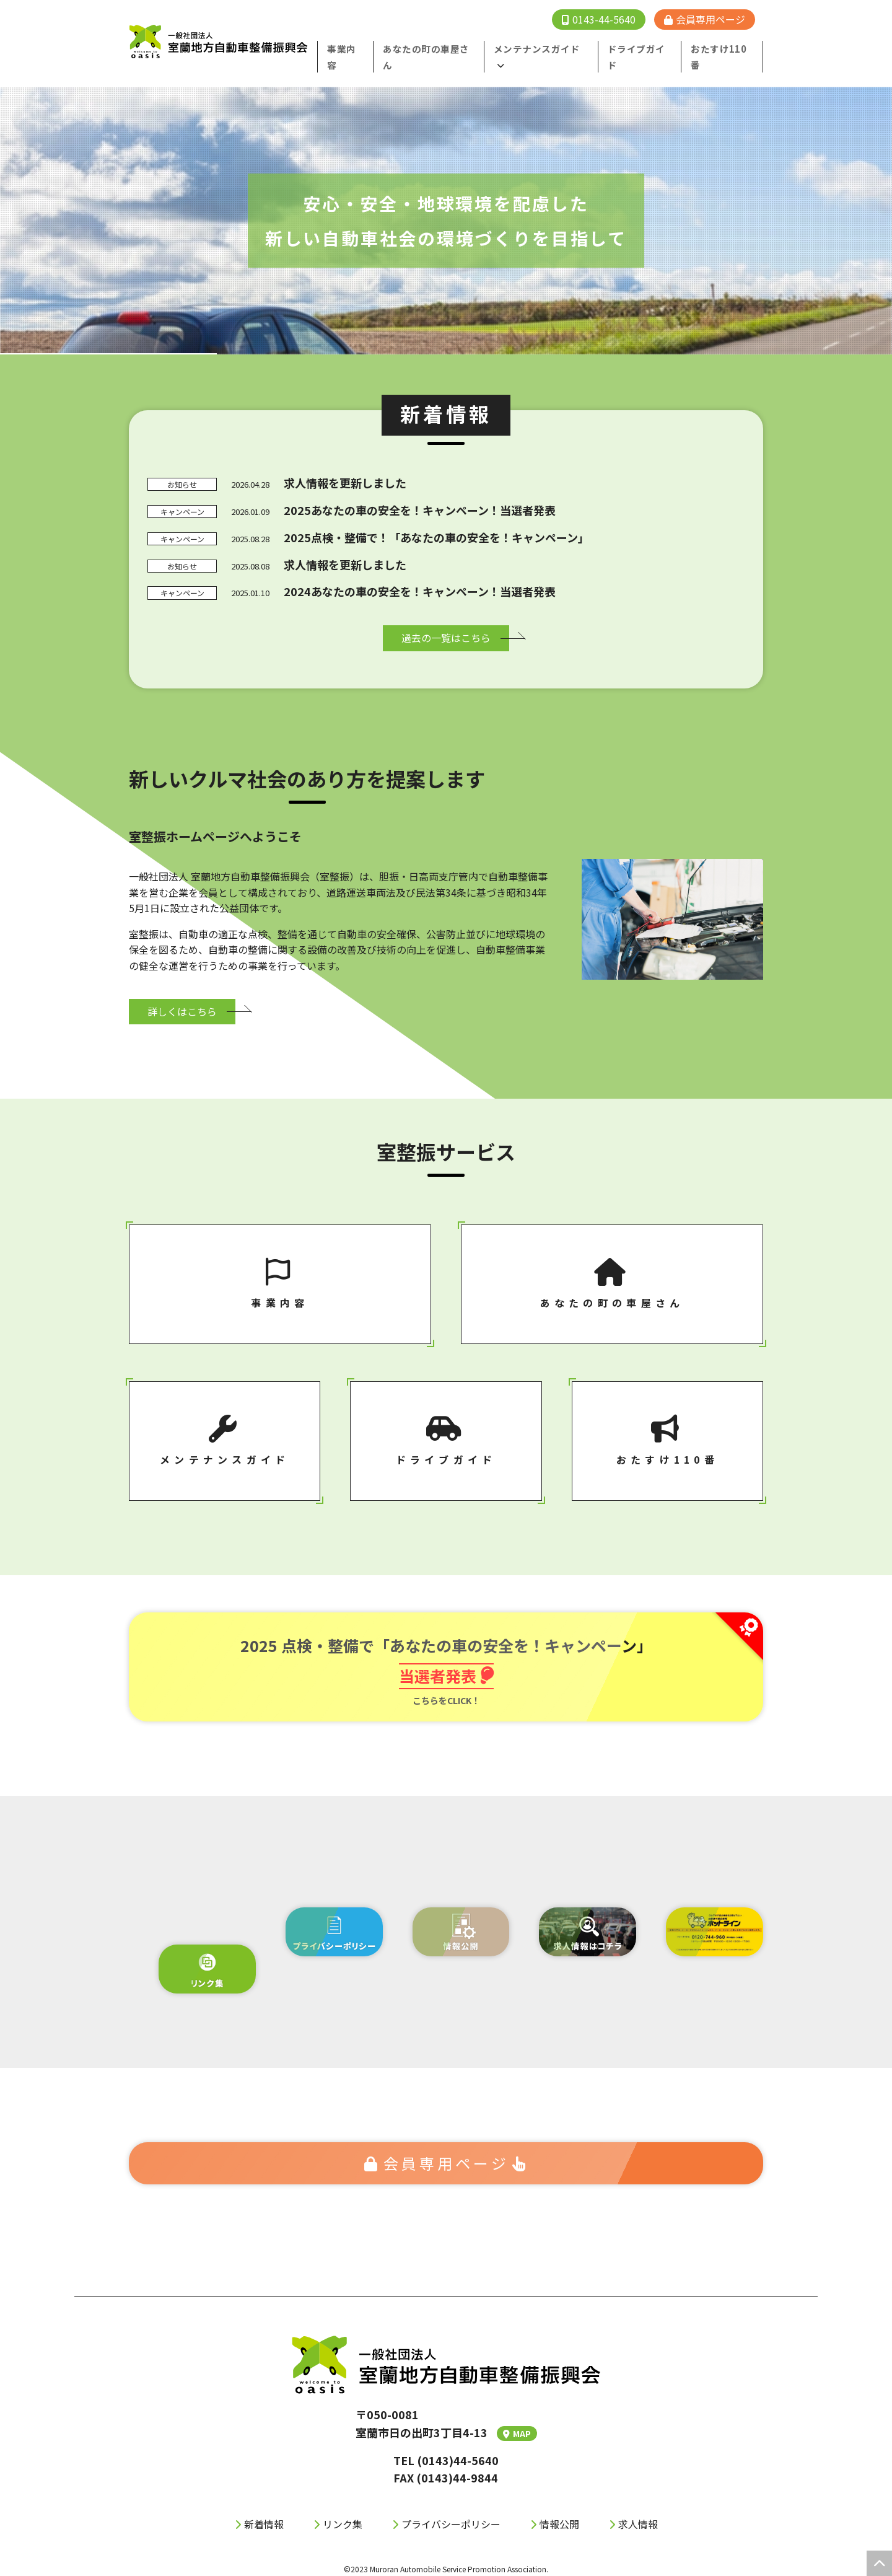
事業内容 (362, 48)
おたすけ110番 (724, 48)
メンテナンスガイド (544, 48)
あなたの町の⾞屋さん (442, 48)
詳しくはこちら (182, 994)
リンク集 (342, 2519)
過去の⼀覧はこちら (446, 620)
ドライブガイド (645, 48)
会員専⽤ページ (446, 2157)
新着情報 (264, 2519)
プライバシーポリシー (451, 2519)
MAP (517, 2428)
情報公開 (559, 2519)
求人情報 (638, 2519)
